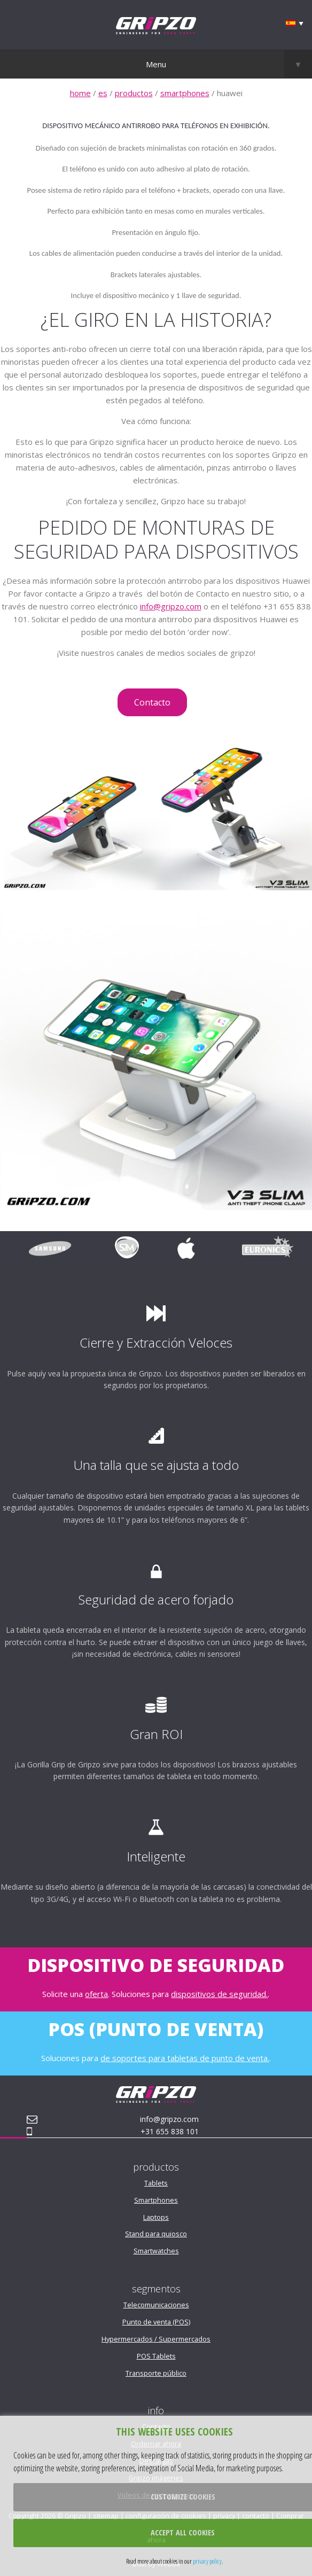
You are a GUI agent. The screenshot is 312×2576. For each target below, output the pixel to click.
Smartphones (156, 2200)
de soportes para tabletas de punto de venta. (184, 2058)
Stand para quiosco (156, 2233)
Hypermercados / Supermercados (156, 2339)
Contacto (152, 702)
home (80, 93)
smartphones (184, 93)
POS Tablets (156, 2356)
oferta (96, 1993)
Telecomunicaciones (156, 2304)
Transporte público (156, 2373)
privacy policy (207, 2561)
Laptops (156, 2217)
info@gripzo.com (170, 606)
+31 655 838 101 (170, 2131)
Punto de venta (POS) (156, 2322)
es (102, 93)
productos (134, 93)
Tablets (156, 2183)
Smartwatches (156, 2251)
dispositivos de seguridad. (219, 1993)
